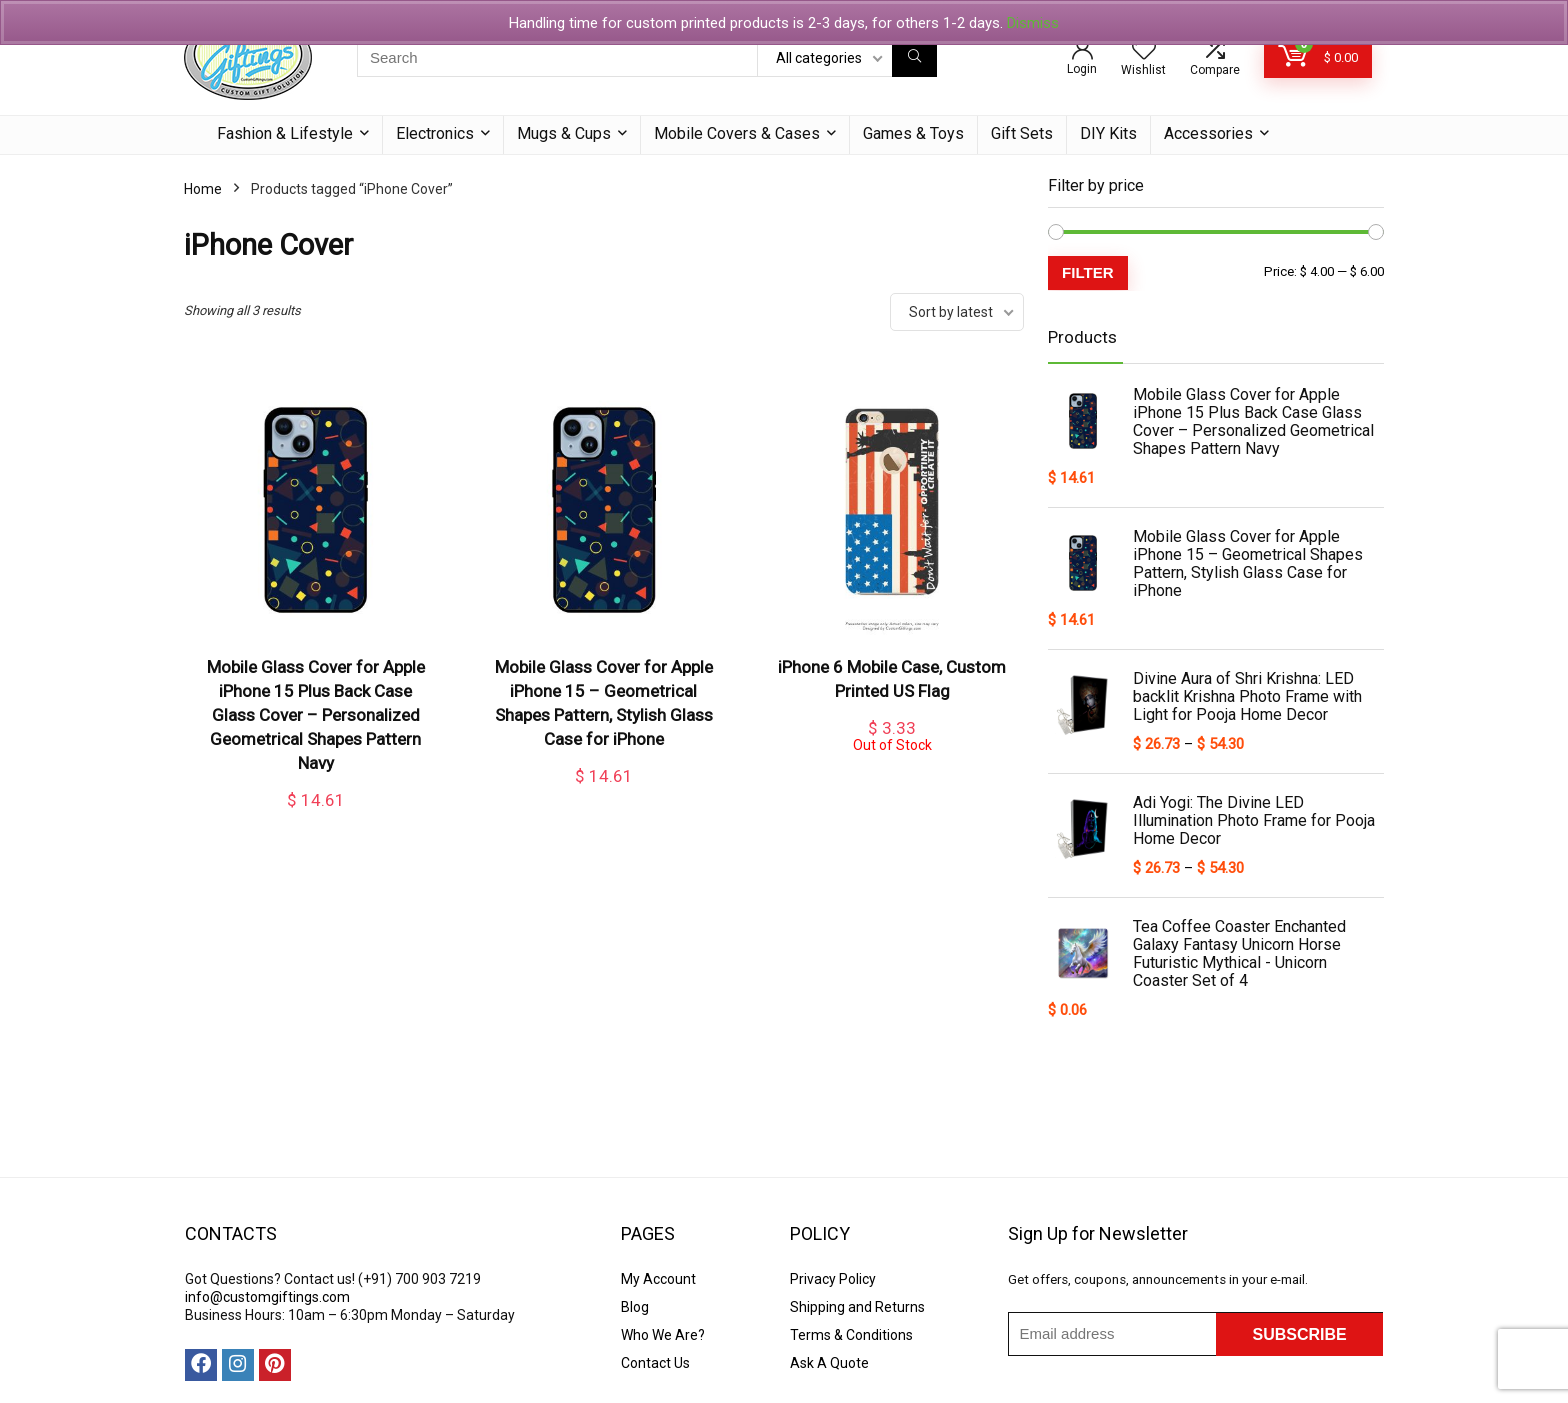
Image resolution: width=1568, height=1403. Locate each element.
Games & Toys (913, 133)
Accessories (1208, 133)
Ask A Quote (829, 1363)
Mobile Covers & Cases (737, 133)
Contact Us (655, 1363)
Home (203, 189)
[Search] (914, 58)
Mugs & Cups (564, 133)
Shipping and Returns (857, 1307)
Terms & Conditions (851, 1335)
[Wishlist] (1144, 51)
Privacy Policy (833, 1279)
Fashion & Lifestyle (285, 133)
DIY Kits (1108, 133)
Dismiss (1033, 23)
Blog (635, 1307)
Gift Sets (1022, 133)
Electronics (435, 133)
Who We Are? (663, 1335)
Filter (1088, 272)
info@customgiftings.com (267, 1297)
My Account (658, 1279)
